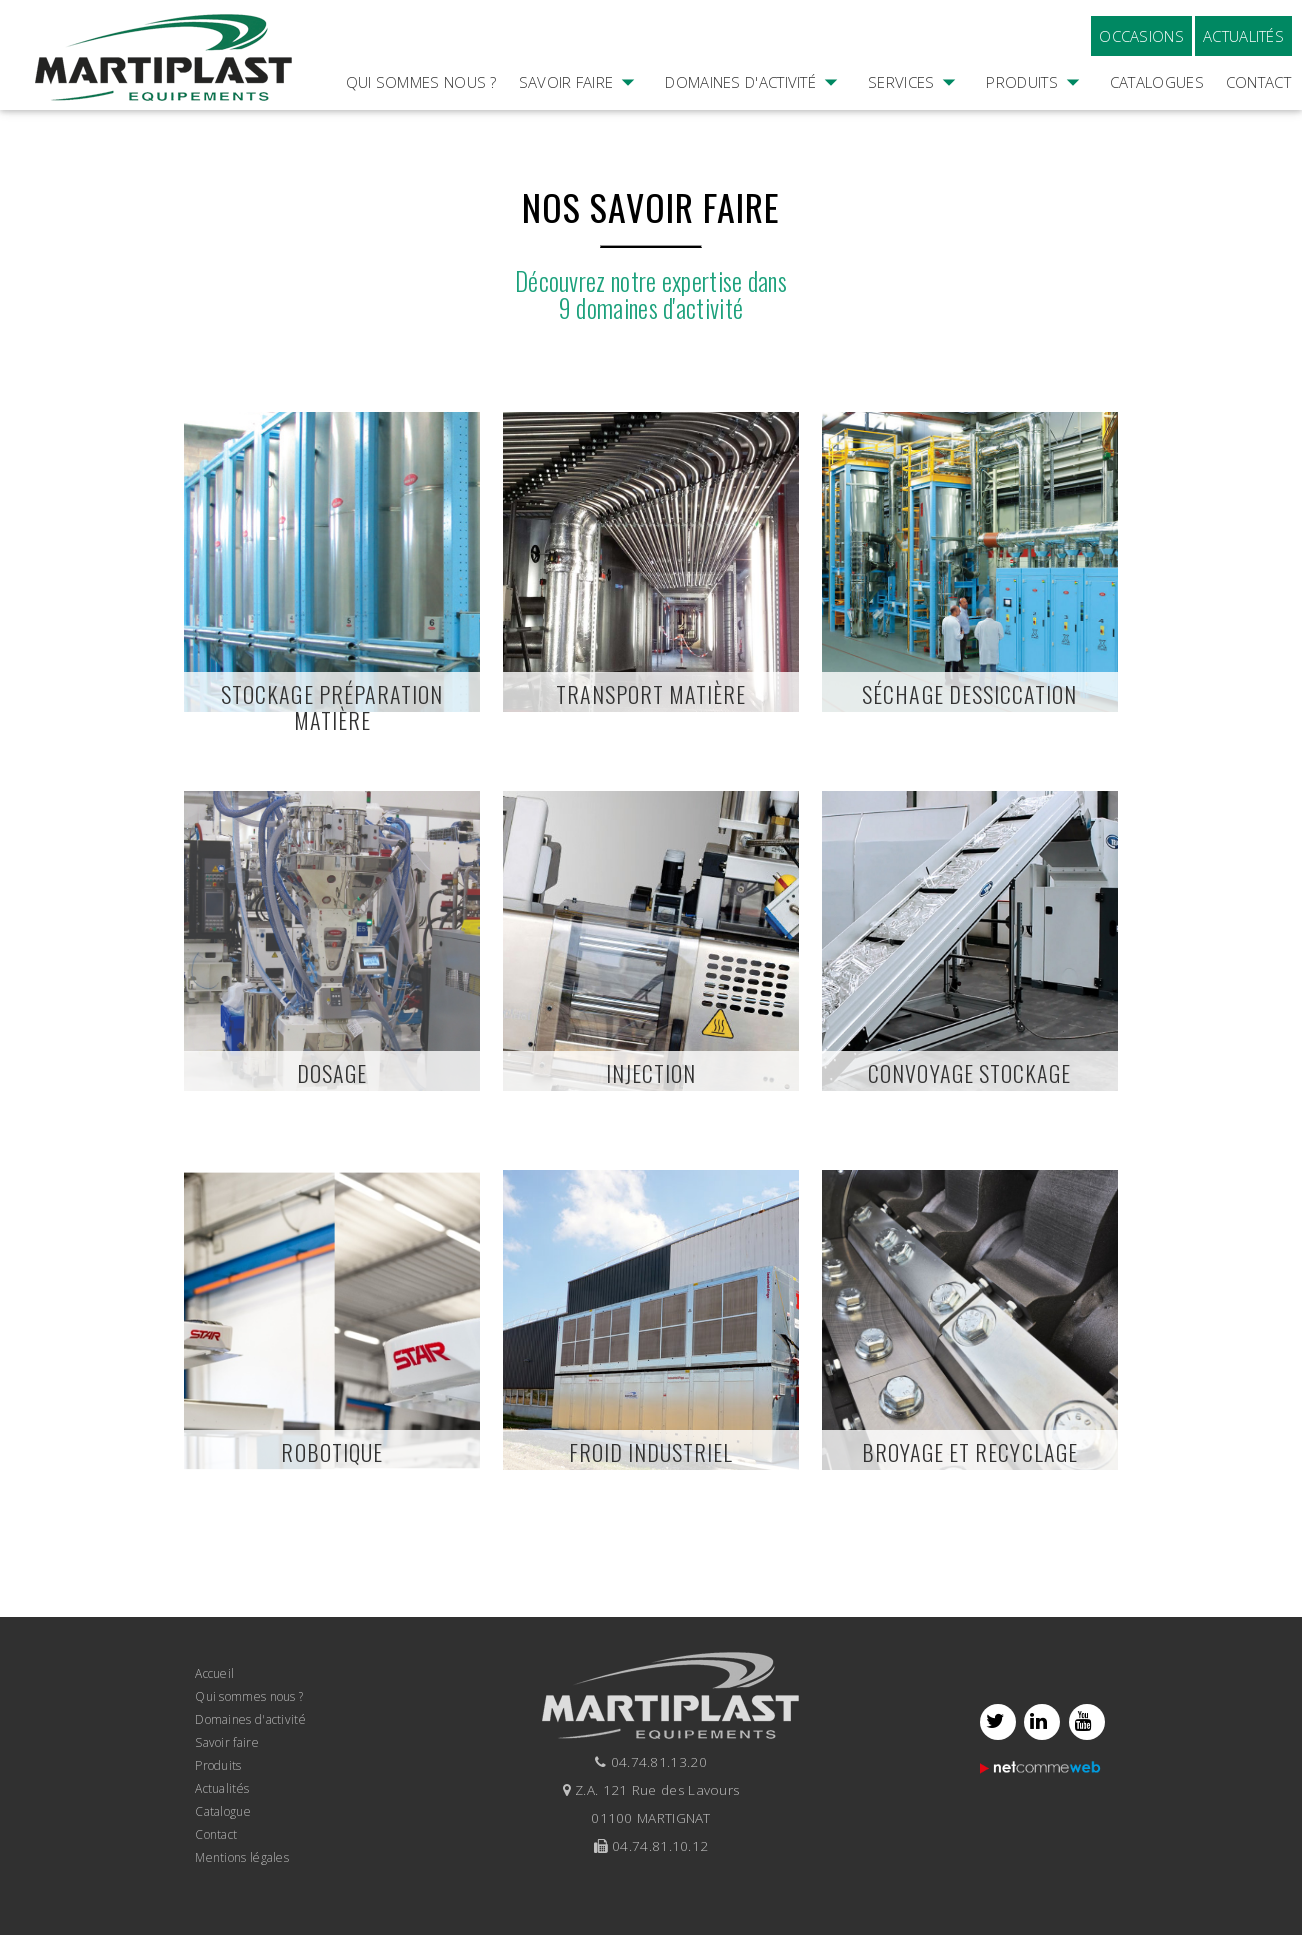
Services (916, 110)
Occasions (1141, 36)
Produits (1036, 110)
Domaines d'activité (755, 110)
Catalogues (1157, 82)
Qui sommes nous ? (421, 82)
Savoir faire (581, 110)
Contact (1258, 82)
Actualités (1243, 36)
